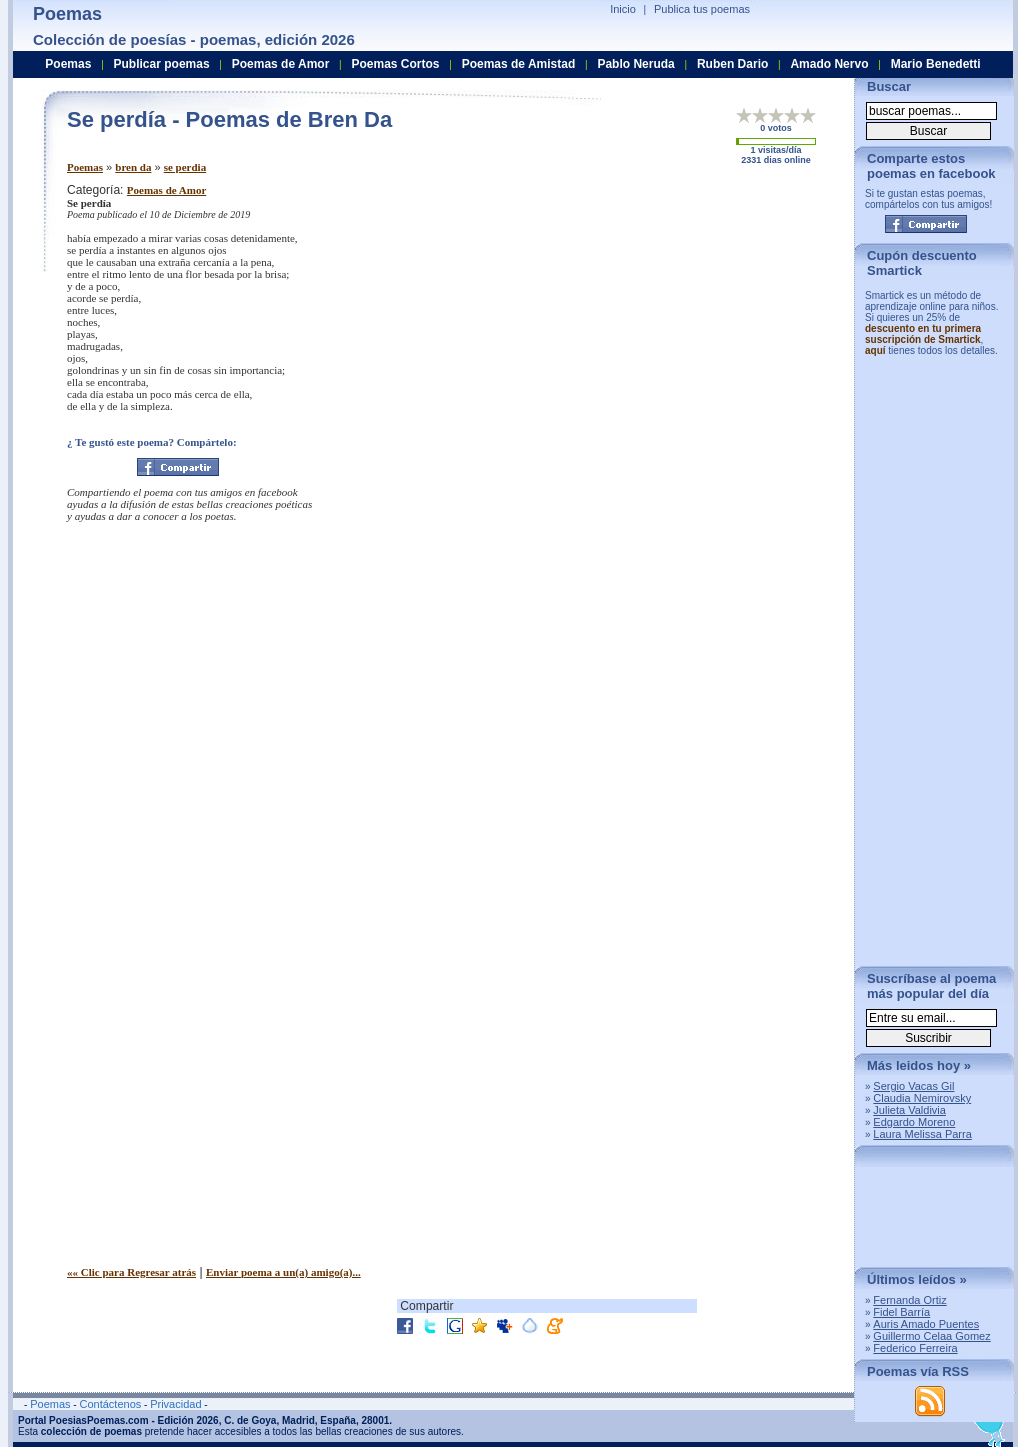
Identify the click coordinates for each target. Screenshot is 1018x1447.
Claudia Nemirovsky (922, 1098)
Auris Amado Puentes (926, 1324)
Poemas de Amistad (519, 64)
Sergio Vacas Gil (913, 1086)
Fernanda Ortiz (909, 1300)
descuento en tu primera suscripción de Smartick (923, 334)
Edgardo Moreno (914, 1122)
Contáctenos (110, 1404)
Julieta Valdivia (909, 1110)
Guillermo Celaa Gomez (931, 1336)
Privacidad (175, 1404)
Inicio (623, 9)
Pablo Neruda (635, 64)
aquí (875, 350)
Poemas (85, 167)
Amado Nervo (829, 64)
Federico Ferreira (915, 1348)
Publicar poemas (162, 64)
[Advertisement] (672, 323)
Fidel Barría (901, 1312)
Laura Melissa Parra (922, 1134)
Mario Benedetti (936, 64)
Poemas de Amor (166, 190)
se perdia (185, 167)
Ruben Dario (732, 64)
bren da (133, 167)
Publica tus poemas (702, 9)
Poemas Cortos (395, 64)
